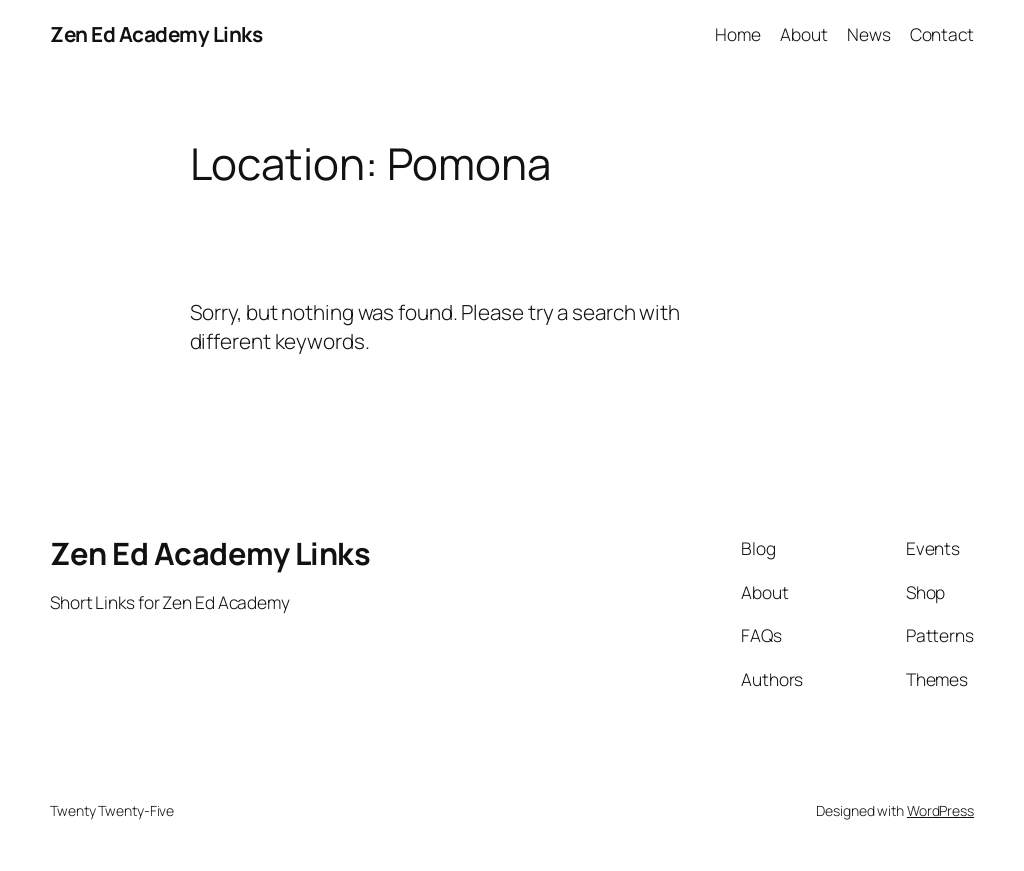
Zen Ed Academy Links (156, 34)
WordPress (940, 810)
